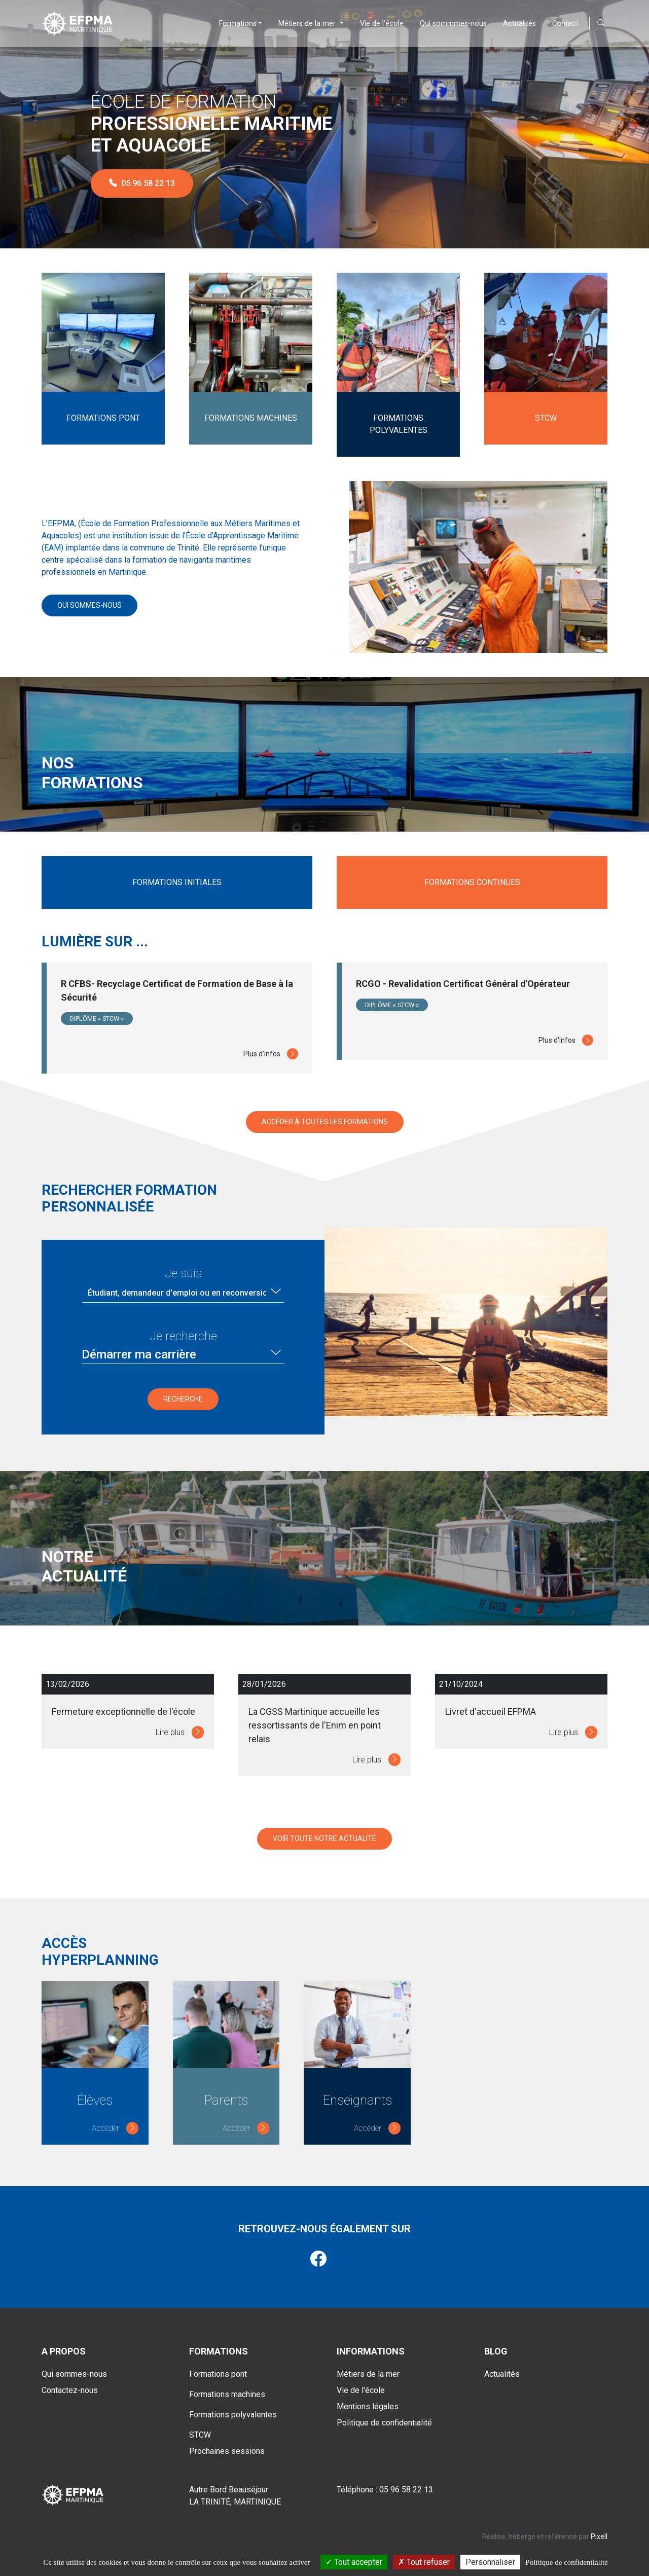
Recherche (183, 1394)
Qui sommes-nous (89, 605)
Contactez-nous (70, 2385)
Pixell (599, 2531)
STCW (200, 2430)
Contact (565, 23)
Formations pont (218, 2369)
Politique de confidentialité (384, 2417)
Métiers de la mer (308, 23)
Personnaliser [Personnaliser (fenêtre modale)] (490, 2562)
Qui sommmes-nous (453, 23)
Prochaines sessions (227, 2446)
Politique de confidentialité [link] (566, 2562)
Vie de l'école (382, 23)
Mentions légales (368, 2401)
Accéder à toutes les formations (325, 1117)
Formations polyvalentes (233, 2409)
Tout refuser (424, 2562)
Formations (238, 23)
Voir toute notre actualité (324, 1838)
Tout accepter (354, 2562)
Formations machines (227, 2389)
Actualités (519, 23)
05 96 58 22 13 (142, 183)
